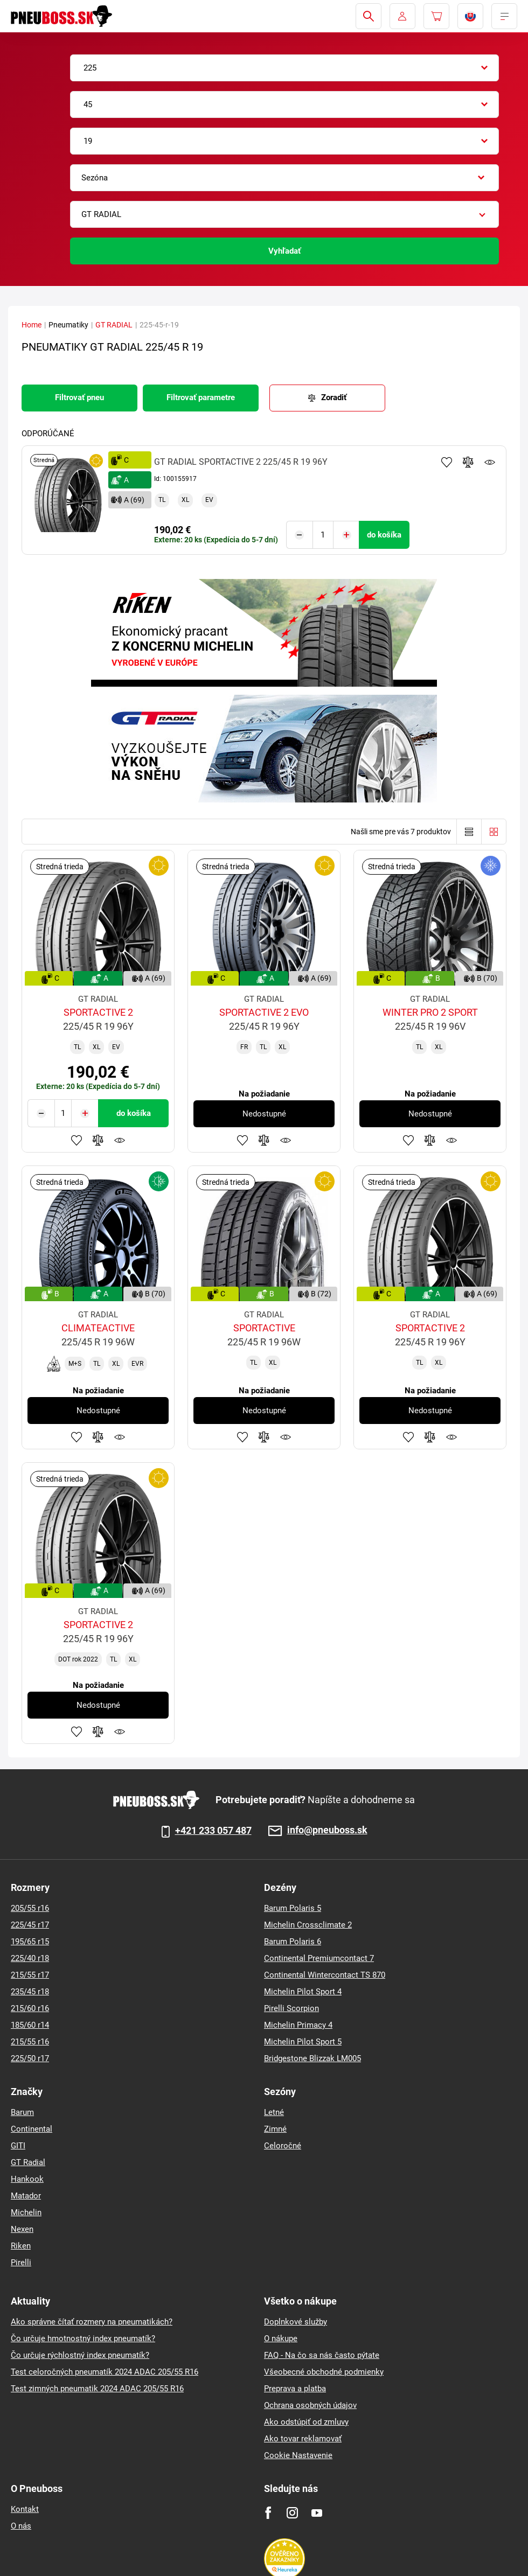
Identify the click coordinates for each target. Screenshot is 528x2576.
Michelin (26, 2212)
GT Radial (28, 2162)
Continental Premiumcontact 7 (319, 1958)
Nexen (22, 2228)
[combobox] (284, 67)
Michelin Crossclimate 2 (308, 1924)
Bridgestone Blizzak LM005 (312, 2058)
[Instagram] (292, 2512)
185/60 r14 (30, 2024)
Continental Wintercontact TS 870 (324, 1974)
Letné (274, 2112)
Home (31, 324)
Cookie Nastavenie (298, 2455)
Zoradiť (333, 397)
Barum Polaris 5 (292, 1907)
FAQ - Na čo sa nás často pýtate (321, 2354)
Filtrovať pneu (79, 397)
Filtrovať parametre (200, 397)
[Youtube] (316, 2512)
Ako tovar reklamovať (303, 2438)
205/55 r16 (30, 1907)
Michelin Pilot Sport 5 (303, 2041)
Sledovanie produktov (489, 462)
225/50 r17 (30, 2058)
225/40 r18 (30, 1958)
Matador (26, 2195)
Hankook (27, 2178)
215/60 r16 (30, 2008)
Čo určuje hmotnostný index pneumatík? (83, 2338)
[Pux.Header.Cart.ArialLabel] (436, 16)
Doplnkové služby (295, 2321)
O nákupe (280, 2338)
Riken (21, 2245)
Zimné (275, 2128)
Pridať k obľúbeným (446, 462)
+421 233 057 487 (213, 1830)
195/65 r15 (30, 1941)
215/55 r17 (30, 1974)
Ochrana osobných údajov (310, 2405)
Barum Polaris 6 (292, 1941)
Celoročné (282, 2145)
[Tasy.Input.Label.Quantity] (323, 534)
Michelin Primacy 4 (298, 2024)
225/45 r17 (30, 1924)
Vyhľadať (284, 251)
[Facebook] (268, 2512)
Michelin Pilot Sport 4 (303, 1991)
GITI (18, 2145)
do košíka (384, 535)
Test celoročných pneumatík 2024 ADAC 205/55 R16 (104, 2371)
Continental (31, 2128)
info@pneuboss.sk (327, 1830)
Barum (22, 2112)
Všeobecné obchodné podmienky (324, 2371)
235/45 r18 (30, 1991)
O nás (21, 2525)
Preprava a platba (295, 2388)
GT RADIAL (114, 324)
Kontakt (25, 2509)
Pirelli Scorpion (291, 2008)
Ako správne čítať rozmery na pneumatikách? (91, 2321)
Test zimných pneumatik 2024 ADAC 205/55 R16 (97, 2388)
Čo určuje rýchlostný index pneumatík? (80, 2354)
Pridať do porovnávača (468, 462)
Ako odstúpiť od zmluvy (306, 2421)
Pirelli (21, 2262)
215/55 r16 (30, 2041)
